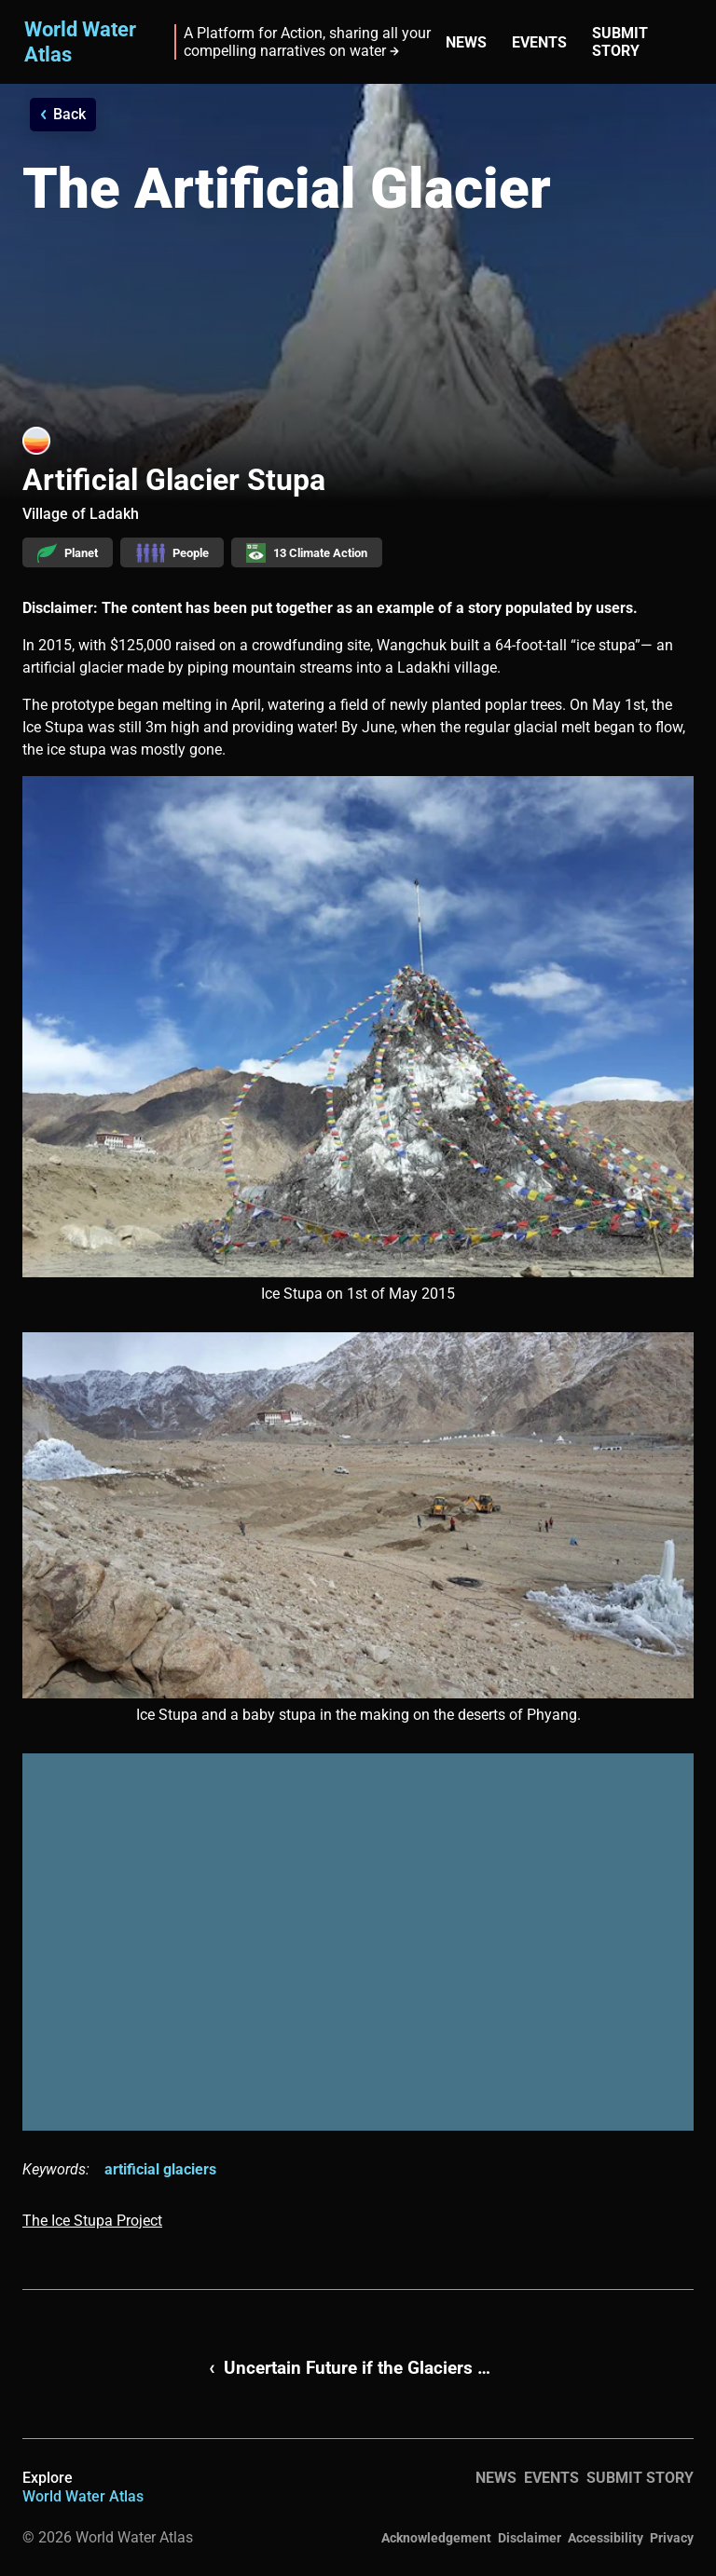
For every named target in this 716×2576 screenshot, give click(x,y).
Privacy (672, 2537)
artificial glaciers (160, 2169)
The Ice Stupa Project (92, 2220)
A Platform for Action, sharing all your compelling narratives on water (307, 42)
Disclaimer (529, 2537)
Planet (67, 553)
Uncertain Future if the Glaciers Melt (365, 2367)
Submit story (620, 42)
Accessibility (605, 2537)
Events (539, 42)
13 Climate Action (306, 553)
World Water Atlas (80, 41)
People (172, 553)
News (466, 42)
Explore (83, 2487)
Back (69, 114)
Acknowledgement (436, 2537)
